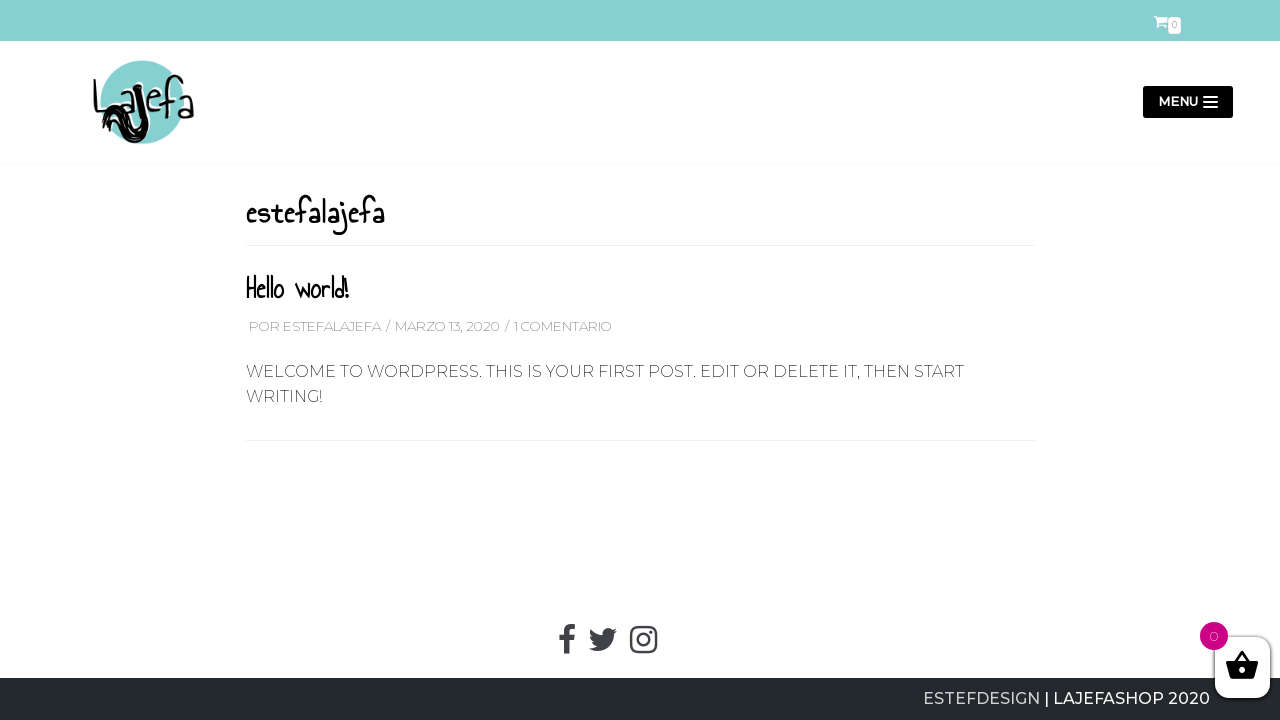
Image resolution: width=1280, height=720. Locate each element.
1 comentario (563, 326)
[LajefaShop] (135, 102)
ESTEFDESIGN (981, 698)
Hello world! (297, 289)
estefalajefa (332, 326)
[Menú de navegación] (1188, 102)
